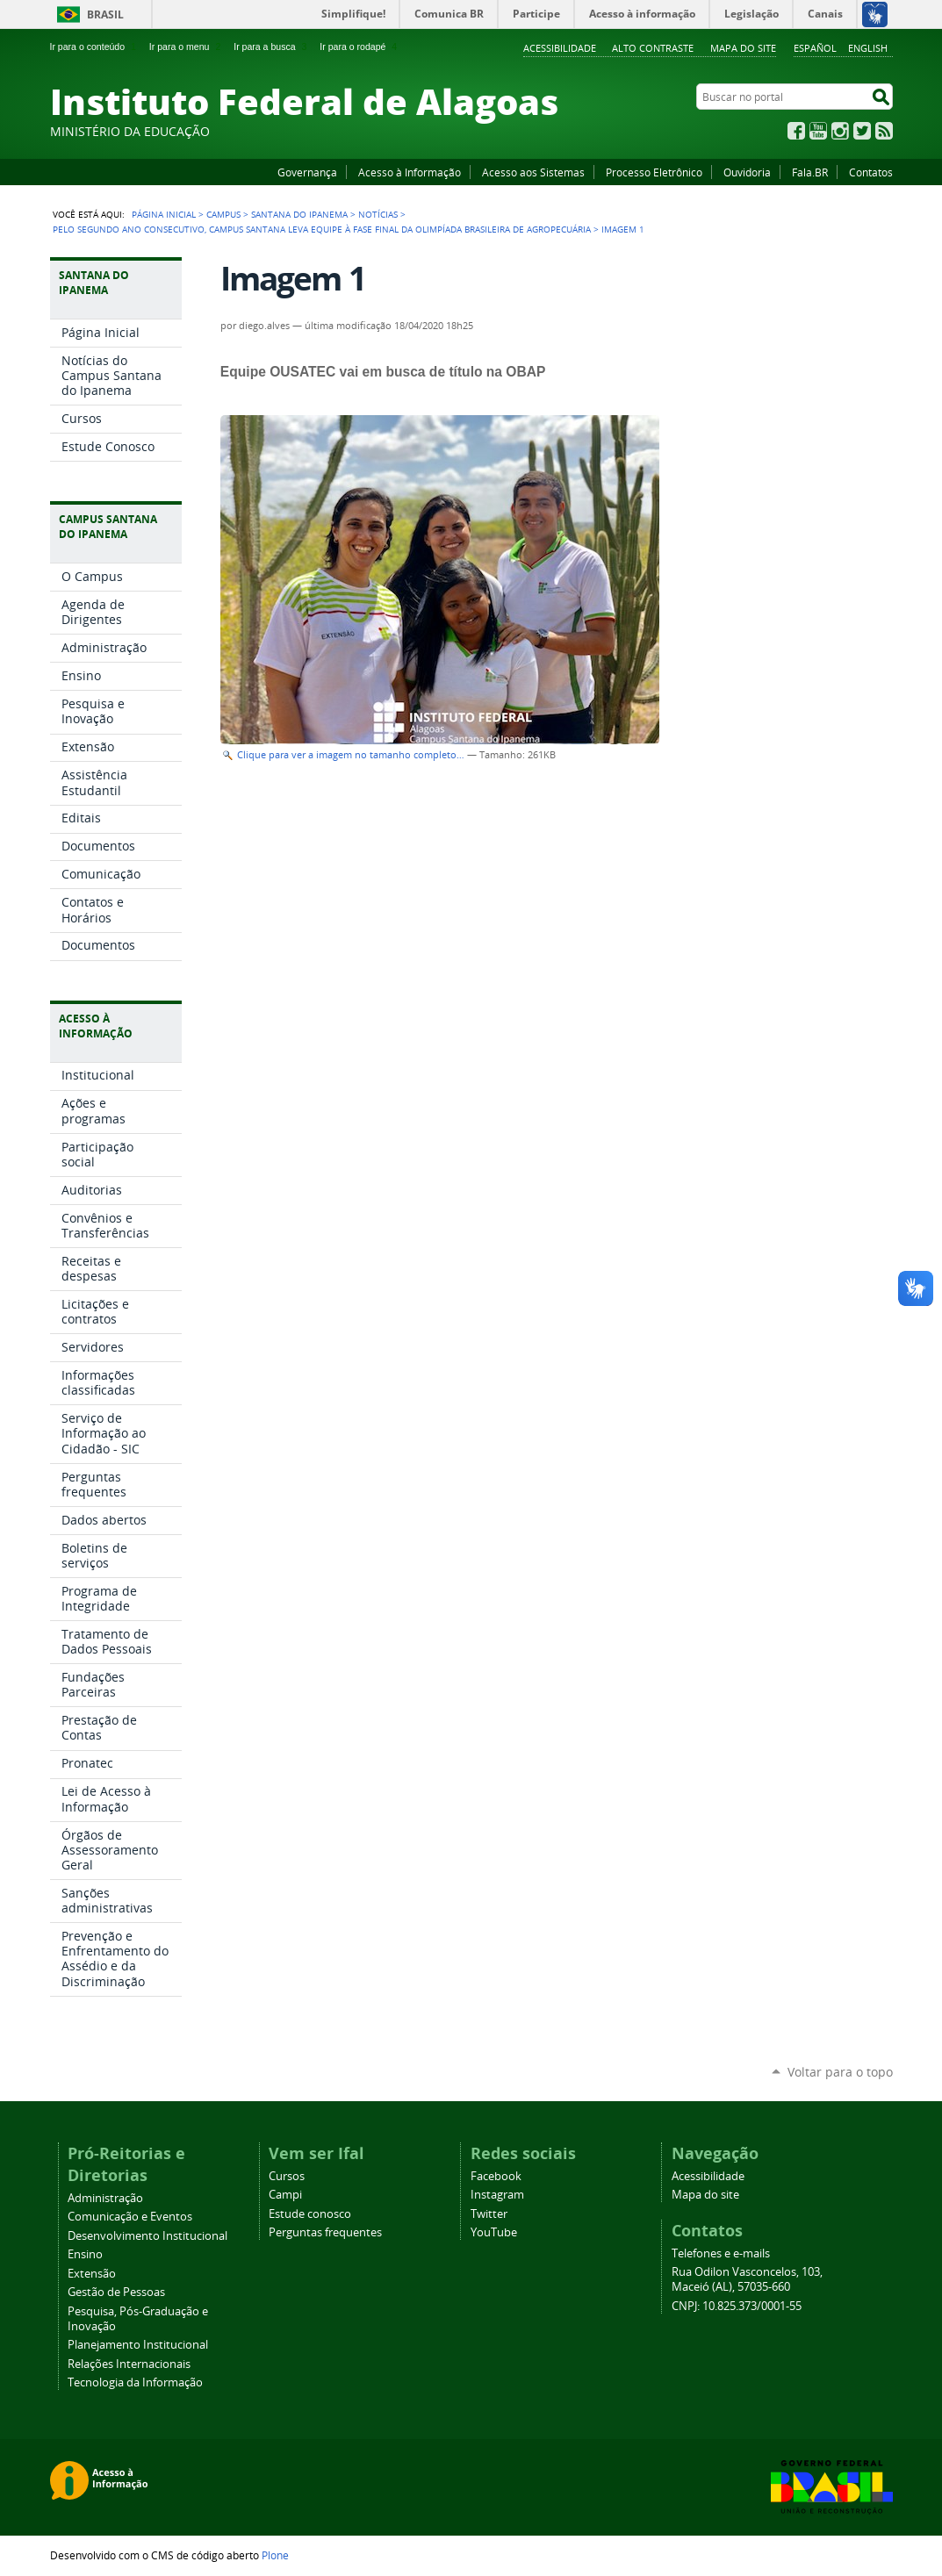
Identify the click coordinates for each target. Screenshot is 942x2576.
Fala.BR (810, 172)
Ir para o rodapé (360, 46)
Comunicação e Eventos (130, 2216)
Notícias (378, 214)
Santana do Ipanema (299, 214)
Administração (105, 2198)
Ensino (85, 2254)
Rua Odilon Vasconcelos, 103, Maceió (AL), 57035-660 (747, 2279)
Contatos (871, 172)
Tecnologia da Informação (135, 2382)
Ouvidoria (747, 172)
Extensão (92, 2273)
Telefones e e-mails (721, 2253)
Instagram (840, 131)
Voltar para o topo (840, 2071)
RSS (884, 131)
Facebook (796, 131)
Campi (285, 2194)
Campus (223, 214)
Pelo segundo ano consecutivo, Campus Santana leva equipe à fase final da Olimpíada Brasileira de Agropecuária (322, 229)
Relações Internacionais (129, 2364)
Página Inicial (164, 214)
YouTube (818, 131)
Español (815, 47)
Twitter (862, 131)
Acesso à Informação (409, 172)
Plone (275, 2555)
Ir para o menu (186, 46)
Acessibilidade (559, 47)
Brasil (105, 14)
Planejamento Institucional (138, 2344)
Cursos (287, 2176)
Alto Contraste (653, 47)
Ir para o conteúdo (95, 46)
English (868, 47)
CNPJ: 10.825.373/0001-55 (737, 2306)
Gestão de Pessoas (116, 2292)
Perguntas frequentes (325, 2232)
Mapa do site (743, 47)
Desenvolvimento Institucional (147, 2235)
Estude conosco (310, 2213)
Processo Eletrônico (654, 172)
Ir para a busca (272, 46)
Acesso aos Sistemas (533, 172)
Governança (307, 172)
